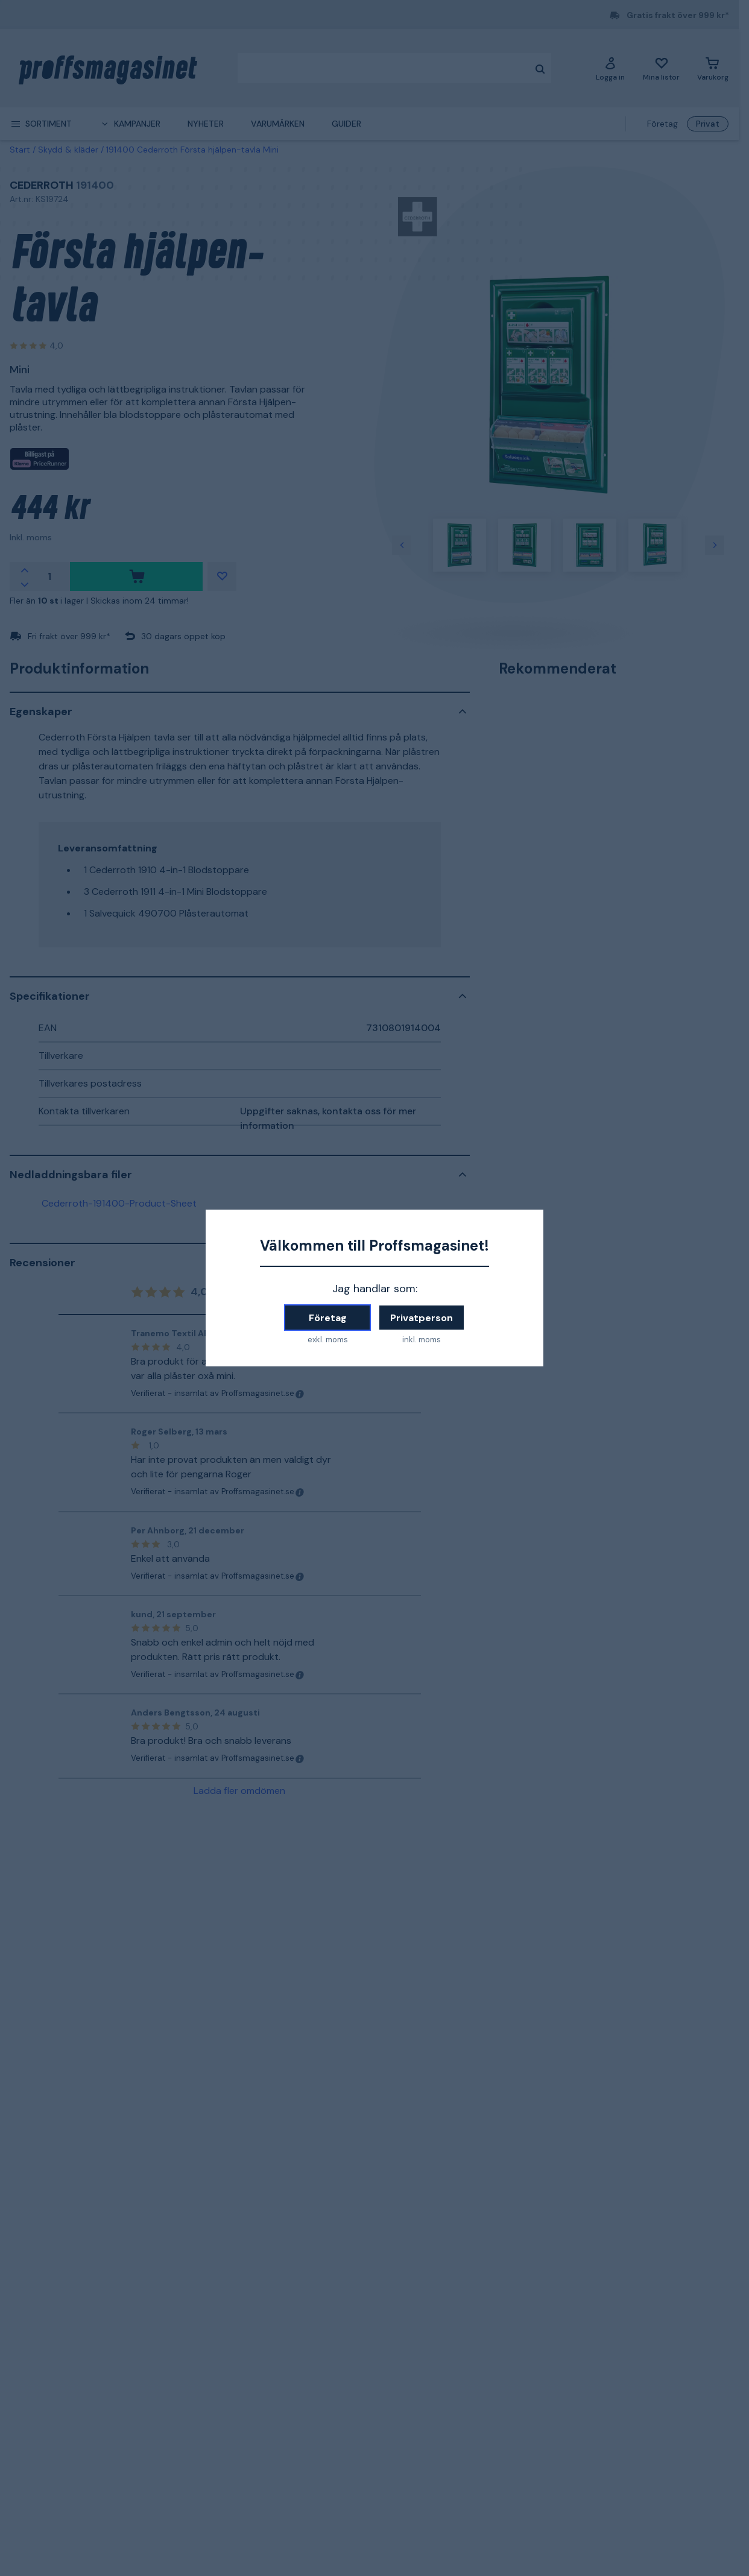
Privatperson (421, 1318)
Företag (328, 1318)
